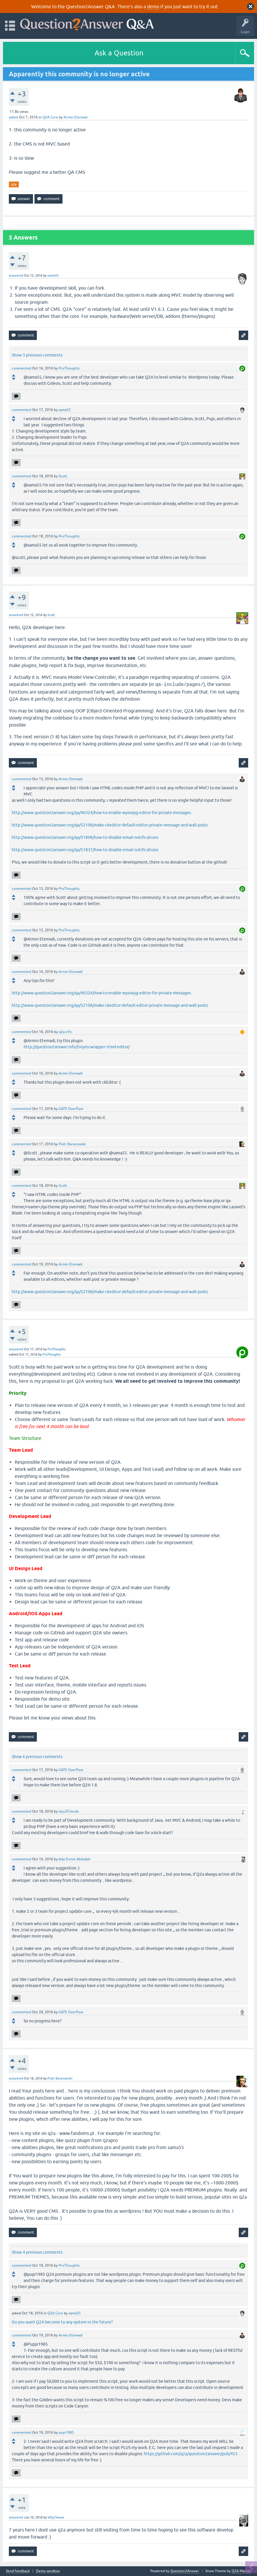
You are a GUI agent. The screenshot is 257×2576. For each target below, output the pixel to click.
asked (13, 117)
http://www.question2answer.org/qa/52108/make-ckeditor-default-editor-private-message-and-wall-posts (110, 825)
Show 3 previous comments (37, 355)
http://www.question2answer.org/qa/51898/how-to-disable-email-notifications (85, 837)
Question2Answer (184, 2571)
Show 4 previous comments (37, 2252)
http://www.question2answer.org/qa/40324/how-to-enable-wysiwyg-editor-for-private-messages (101, 812)
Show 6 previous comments (37, 1756)
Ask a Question (119, 53)
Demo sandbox (48, 2571)
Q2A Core (50, 117)
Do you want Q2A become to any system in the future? (62, 2322)
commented (21, 368)
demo (153, 6)
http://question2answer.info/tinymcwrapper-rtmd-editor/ (77, 1046)
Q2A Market (241, 2571)
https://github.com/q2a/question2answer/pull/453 (191, 2453)
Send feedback (18, 2571)
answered (16, 275)
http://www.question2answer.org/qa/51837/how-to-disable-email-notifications (85, 849)
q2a (14, 184)
